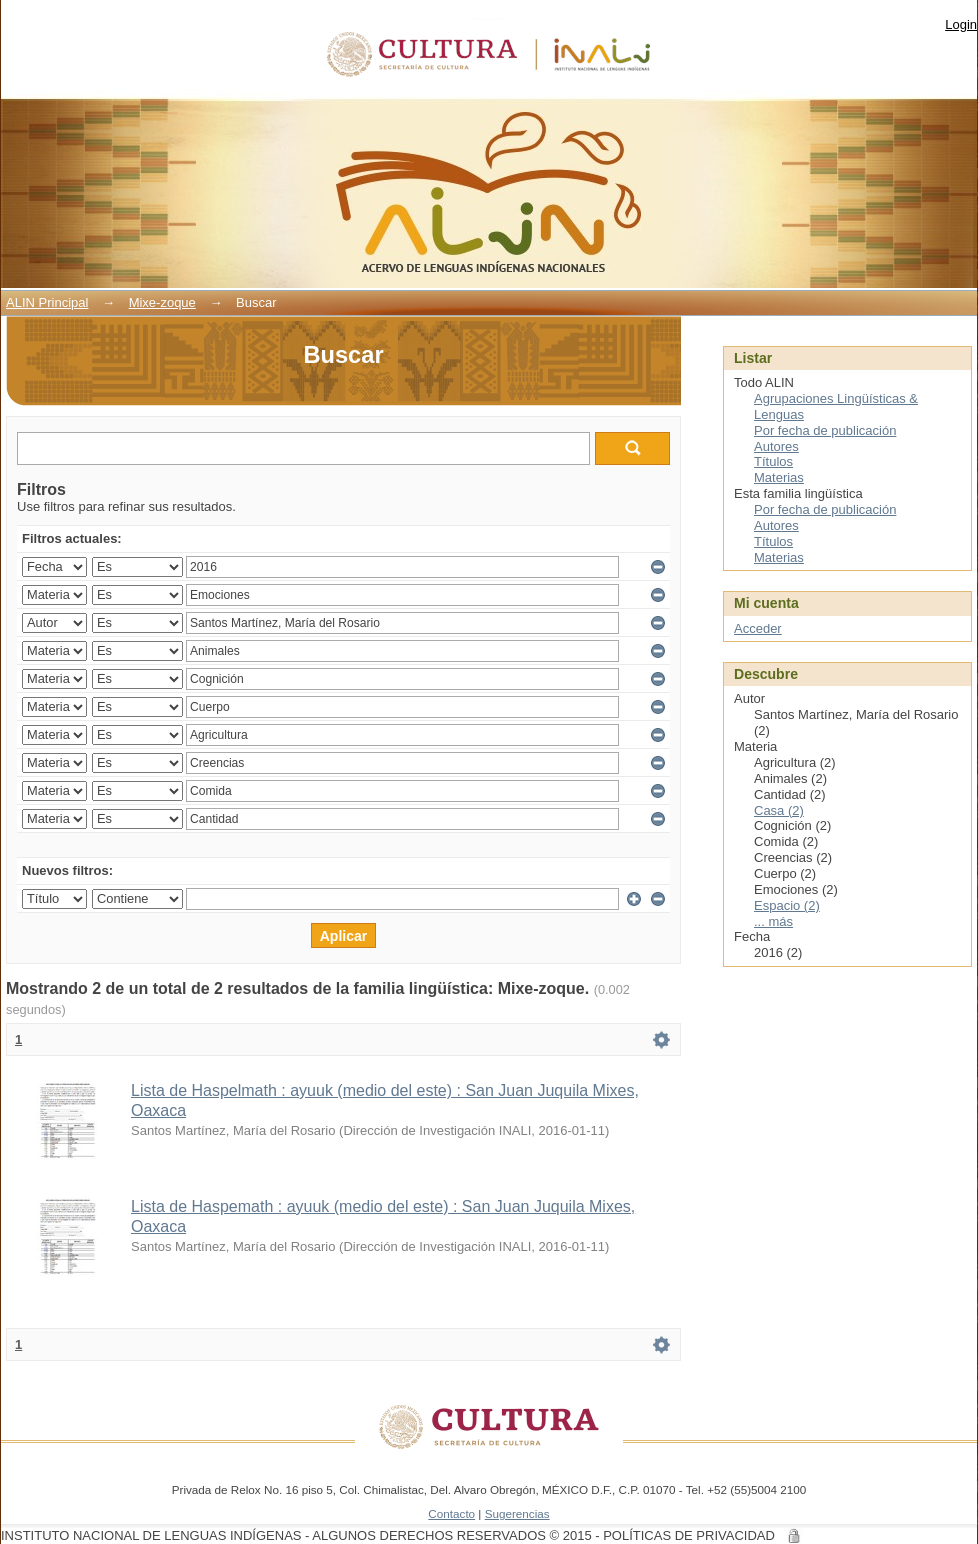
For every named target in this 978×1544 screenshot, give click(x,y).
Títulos (773, 461)
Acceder (758, 628)
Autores (776, 446)
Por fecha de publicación (825, 430)
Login (961, 24)
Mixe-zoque (162, 302)
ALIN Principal (47, 302)
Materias (779, 477)
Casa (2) (779, 810)
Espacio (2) (787, 905)
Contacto (451, 1513)
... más (773, 921)
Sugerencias (517, 1513)
